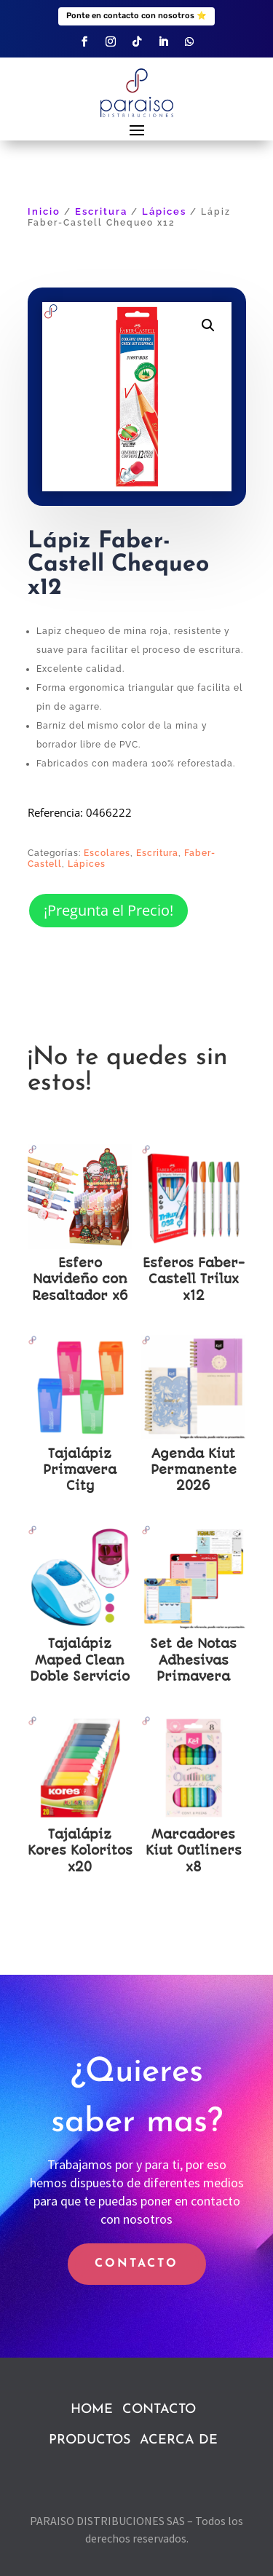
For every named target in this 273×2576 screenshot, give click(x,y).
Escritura (101, 211)
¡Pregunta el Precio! (108, 910)
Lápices (164, 211)
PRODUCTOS (89, 2440)
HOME (92, 2410)
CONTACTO (136, 2264)
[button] (208, 325)
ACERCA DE (179, 2440)
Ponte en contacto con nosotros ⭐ (136, 15)
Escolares (107, 853)
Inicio (44, 211)
